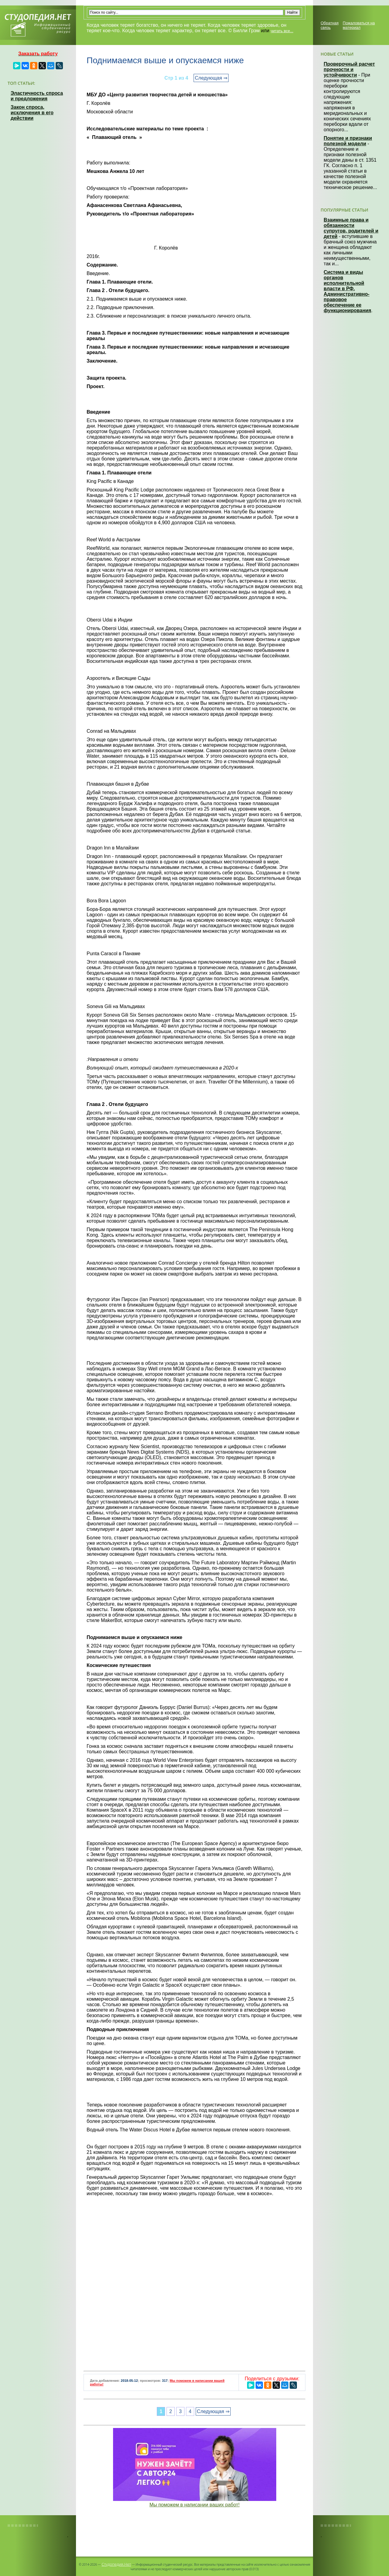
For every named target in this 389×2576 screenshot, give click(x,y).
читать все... (282, 31)
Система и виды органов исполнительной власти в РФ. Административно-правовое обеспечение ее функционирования (347, 291)
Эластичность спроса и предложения (37, 96)
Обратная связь (330, 25)
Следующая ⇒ (211, 78)
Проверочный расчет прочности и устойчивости (349, 69)
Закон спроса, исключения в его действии (32, 113)
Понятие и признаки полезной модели (348, 141)
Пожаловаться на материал (359, 25)
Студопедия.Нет (116, 2564)
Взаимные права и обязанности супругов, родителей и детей (351, 228)
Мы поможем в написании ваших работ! (195, 2504)
